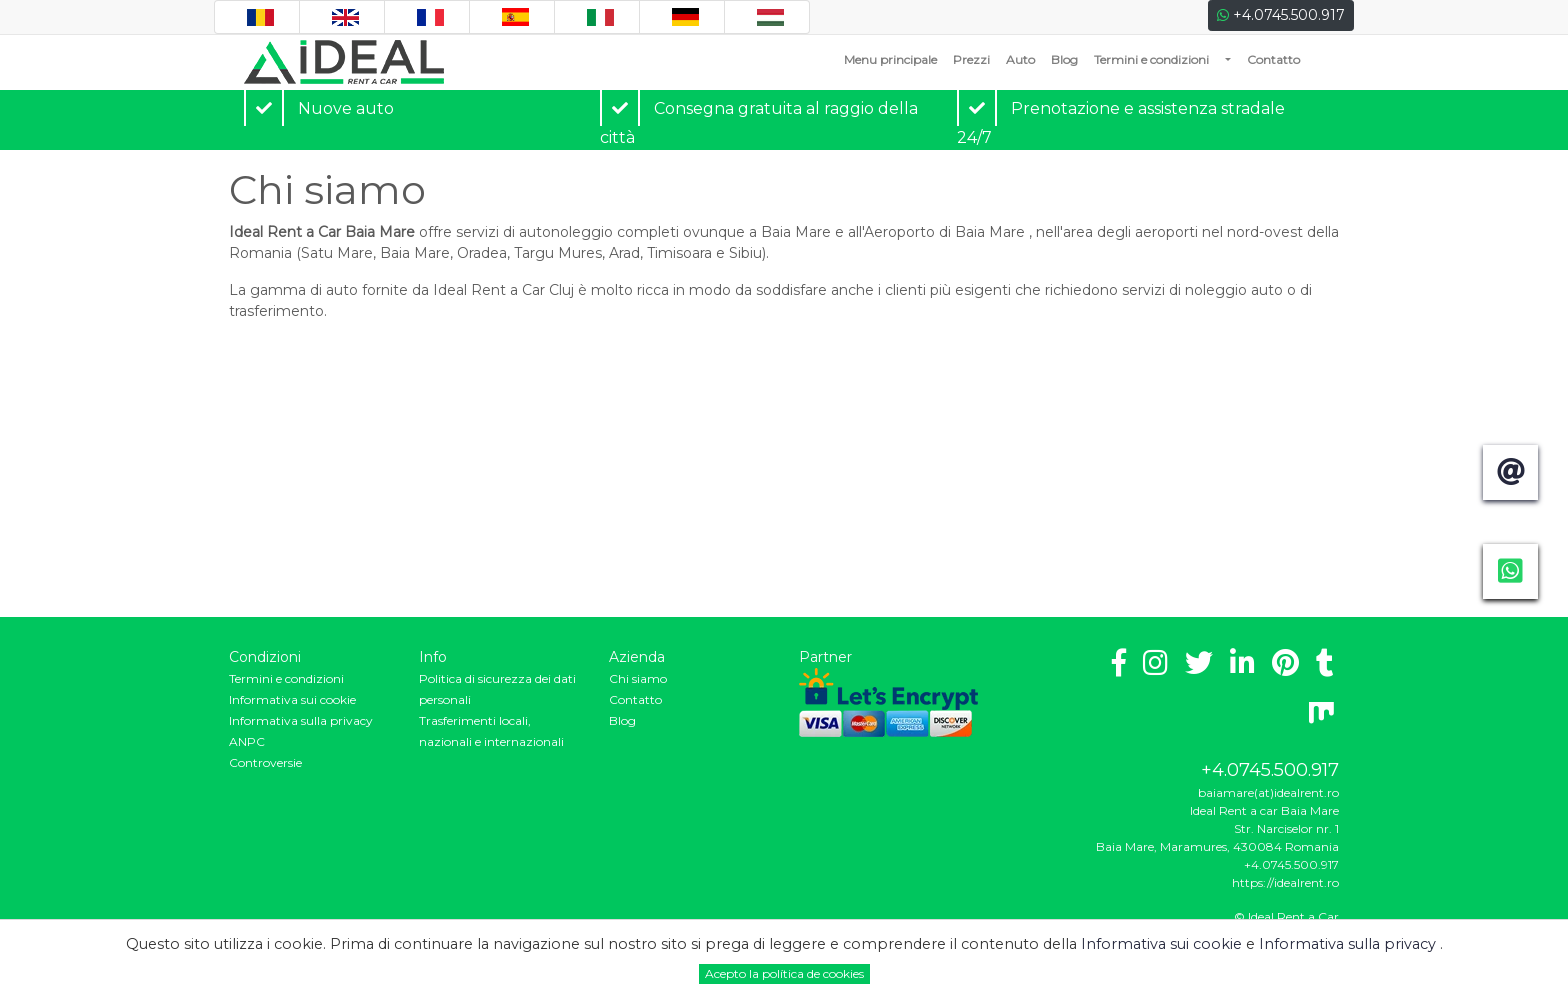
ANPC (247, 741)
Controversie (265, 762)
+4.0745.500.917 (1281, 15)
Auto (1020, 59)
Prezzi (971, 59)
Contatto (1273, 59)
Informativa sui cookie (292, 699)
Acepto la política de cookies (784, 973)
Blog (1064, 59)
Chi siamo (638, 678)
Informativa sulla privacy (301, 720)
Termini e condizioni (1151, 59)
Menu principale (894, 58)
